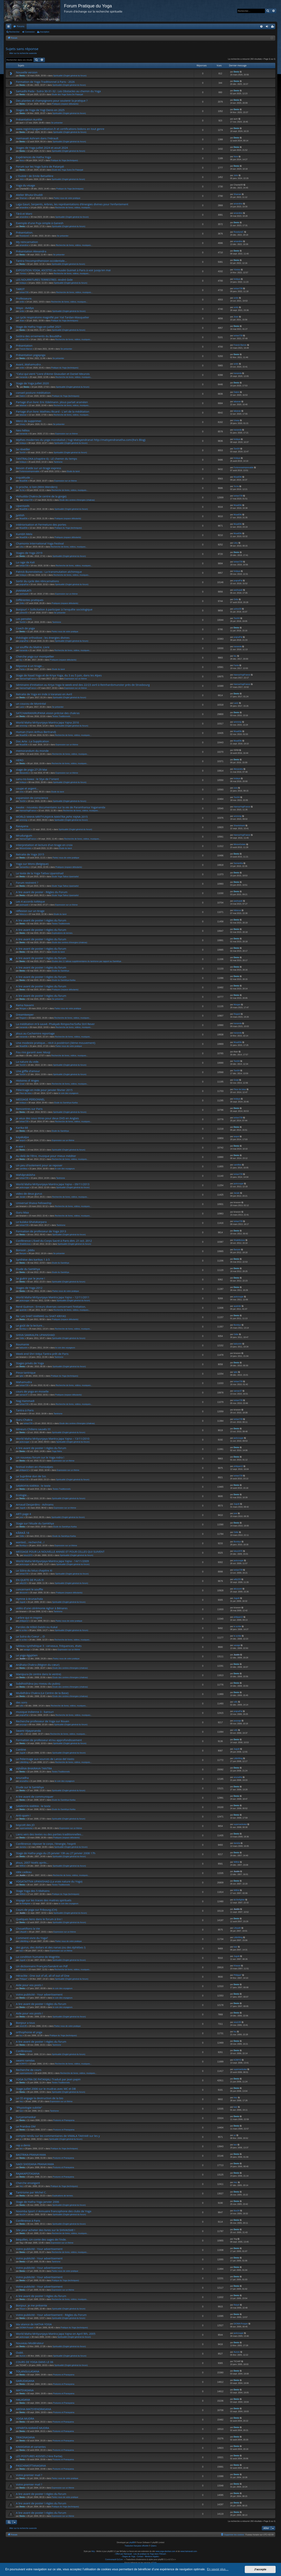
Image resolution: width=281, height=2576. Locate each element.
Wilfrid (22, 1866)
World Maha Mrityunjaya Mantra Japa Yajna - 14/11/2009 (52, 1561)
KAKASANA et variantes (31, 2447)
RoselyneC (24, 236)
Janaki (22, 1197)
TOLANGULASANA (27, 2371)
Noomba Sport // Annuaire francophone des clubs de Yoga (53, 2211)
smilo (21, 302)
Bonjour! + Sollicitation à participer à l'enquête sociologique (54, 609)
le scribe (23, 1630)
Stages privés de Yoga (30, 1363)
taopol (22, 1140)
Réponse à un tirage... (30, 666)
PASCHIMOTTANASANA (31, 2465)
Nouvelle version (27, 72)
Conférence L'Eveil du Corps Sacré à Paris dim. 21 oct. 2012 (54, 1240)
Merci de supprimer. (29, 421)
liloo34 (22, 2214)
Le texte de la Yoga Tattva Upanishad (39, 873)
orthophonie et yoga (29, 2032)
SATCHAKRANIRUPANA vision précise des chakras (48, 713)
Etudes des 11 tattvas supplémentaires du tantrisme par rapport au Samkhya (86, 961)
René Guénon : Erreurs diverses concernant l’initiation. (51, 1306)
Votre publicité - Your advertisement (39, 1994)
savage (26, 1649)
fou (20, 2035)
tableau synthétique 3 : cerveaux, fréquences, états (49, 1646)
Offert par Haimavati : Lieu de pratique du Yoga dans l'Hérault (140, 2554)
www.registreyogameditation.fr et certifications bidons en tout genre (60, 129)
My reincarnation (27, 242)
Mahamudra (24, 1382)
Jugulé (22, 1508)
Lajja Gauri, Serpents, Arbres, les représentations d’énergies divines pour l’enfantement (72, 204)
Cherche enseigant (28, 2183)
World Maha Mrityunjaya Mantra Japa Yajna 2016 (47, 722)
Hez (21, 2101)
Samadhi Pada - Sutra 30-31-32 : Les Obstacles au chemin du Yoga (58, 91)
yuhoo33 (23, 613)
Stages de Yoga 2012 (29, 1288)
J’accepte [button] (260, 2569)
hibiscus (23, 914)
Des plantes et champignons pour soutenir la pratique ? (52, 100)
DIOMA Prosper (26, 2327)
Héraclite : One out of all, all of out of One (42, 1975)
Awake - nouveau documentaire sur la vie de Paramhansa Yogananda (60, 807)
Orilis (21, 603)
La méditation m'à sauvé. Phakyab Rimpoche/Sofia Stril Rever (55, 1024)
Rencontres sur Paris (29, 1109)
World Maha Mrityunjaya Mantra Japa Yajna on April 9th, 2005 (55, 2333)
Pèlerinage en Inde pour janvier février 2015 (44, 1090)
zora (21, 792)
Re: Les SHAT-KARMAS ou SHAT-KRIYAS (41, 1316)
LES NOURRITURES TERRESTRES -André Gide (44, 279)
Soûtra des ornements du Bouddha (38, 336)
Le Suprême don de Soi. (31, 1476)
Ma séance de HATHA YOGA (34, 2324)
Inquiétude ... (24, 477)
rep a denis (23, 2145)
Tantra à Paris (25, 1410)
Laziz (21, 707)
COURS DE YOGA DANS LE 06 (34, 2362)
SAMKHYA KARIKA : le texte (33, 1485)
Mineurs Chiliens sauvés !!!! (33, 1429)
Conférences (24, 2051)
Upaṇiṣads (22, 506)
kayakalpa (22, 1137)
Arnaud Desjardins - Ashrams (34, 1504)
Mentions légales (152, 2556)
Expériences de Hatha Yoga (33, 157)
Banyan (22, 1253)
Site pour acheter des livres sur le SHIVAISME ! (45, 2230)
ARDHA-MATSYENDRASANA (33, 2409)
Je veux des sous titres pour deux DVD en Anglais (47, 1118)
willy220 (23, 1583)
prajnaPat (23, 584)
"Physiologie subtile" (29, 2107)
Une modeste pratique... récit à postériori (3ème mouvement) (55, 1043)
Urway (22, 424)
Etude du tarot (73, 471)
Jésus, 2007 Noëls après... (32, 1862)
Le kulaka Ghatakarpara (31, 1222)
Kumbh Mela (24, 534)
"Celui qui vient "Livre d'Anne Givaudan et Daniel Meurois (53, 374)
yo (20, 2139)
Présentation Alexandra (31, 251)
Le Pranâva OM (26, 2126)
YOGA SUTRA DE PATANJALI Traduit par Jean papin (48, 2079)
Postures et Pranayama (63, 2120)
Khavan (22, 1969)
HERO (19, 760)
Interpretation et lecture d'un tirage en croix (44, 845)
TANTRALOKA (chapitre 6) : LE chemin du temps (46, 458)
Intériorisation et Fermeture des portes (41, 524)
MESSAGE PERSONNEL (30, 1099)
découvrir (23, 1592)
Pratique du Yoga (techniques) (64, 160)
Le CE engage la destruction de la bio (39, 2098)
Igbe (21, 1376)
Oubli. (20, 2352)
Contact (140, 2556)
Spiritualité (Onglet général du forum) (69, 75)
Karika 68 (22, 1127)
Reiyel (22, 2309)
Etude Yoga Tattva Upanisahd (65, 876)
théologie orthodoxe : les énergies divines (43, 637)
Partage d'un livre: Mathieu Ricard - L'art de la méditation (52, 411)
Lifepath (23, 1932)
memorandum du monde (32, 750)
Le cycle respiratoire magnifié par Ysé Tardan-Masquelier (52, 317)
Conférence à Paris (28, 2220)
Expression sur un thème (66, 434)
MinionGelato (25, 848)
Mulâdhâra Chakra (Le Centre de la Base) (42, 1693)
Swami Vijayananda (28, 1730)
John (21, 179)
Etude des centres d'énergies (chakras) (77, 500)
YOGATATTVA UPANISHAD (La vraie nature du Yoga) (49, 1881)
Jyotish (20, 515)
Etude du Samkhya (60, 971)
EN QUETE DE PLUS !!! (30, 1580)
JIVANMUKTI (23, 590)
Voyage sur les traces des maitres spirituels (43, 1900)
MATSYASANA (25, 2390)
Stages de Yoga (128, 2556)
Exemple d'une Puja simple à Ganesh (39, 223)
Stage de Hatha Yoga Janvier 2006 (37, 2202)
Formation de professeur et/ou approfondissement (49, 1740)
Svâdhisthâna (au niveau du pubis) (38, 1683)
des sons (21, 1702)
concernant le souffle (29, 1589)
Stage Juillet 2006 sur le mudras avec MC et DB (46, 2088)
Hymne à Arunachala (29, 1599)
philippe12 (24, 1470)
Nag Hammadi (25, 1401)
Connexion (30, 32)
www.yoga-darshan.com (165, 2551)
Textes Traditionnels (61, 716)
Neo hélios (23, 430)
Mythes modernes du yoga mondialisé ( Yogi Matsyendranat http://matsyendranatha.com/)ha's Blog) (80, 440)
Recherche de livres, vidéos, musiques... (73, 207)
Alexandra (24, 773)
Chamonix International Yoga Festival (40, 543)
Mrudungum (24, 835)
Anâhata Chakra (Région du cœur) (37, 1664)
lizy (20, 660)
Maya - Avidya (25, 308)
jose (21, 1517)
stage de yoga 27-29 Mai (31, 769)
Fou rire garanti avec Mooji (33, 1052)
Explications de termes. (62, 933)
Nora (21, 160)
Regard (22, 1018)
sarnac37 (23, 1395)
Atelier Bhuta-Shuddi (29, 195)
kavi (21, 1951)
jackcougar (24, 1187)
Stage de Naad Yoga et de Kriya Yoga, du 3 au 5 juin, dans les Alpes (59, 675)
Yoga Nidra (57, 1451)
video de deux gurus (29, 1193)
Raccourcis (9, 27)
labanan (23, 405)
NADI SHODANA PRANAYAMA (35, 2164)
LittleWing (23, 1762)
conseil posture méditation (33, 392)
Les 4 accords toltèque (30, 901)
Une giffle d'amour (28, 1071)
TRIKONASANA (25, 2437)
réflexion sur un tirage (30, 911)
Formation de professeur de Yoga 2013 (41, 1231)
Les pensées (24, 619)
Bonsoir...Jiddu (25, 1250)
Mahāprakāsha (25, 1175)
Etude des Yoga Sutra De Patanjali (67, 94)
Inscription (44, 32)
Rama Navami (25, 1005)
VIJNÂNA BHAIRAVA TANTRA (34, 1768)
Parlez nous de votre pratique (67, 198)
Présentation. (24, 232)
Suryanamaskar (26, 2117)
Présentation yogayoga (30, 355)
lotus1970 (27, 1555)
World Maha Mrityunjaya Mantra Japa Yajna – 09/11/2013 (52, 1184)
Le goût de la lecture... (30, 1325)
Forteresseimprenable (29, 471)
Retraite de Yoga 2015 (30, 854)
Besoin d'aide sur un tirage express (38, 468)
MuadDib (23, 481)
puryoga (23, 1724)
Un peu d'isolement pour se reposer (39, 1165)
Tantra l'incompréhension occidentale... (41, 261)
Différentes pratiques (29, 600)
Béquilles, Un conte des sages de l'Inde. (41, 2239)
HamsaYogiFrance (27, 678)
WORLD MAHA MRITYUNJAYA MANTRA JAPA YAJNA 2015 (52, 816)
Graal (21, 1084)
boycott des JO (25, 1825)
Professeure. (24, 298)
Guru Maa (22, 1212)
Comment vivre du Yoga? (32, 1938)
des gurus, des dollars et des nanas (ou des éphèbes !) (50, 1947)
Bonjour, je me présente (31, 2305)
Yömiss (22, 273)
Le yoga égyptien (27, 1655)
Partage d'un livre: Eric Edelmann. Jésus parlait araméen (52, 402)
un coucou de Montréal (31, 703)
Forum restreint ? (27, 882)
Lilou (21, 547)
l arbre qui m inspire (29, 1617)
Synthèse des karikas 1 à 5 (33, 1259)
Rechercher (14, 32)
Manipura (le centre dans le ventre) (38, 1674)
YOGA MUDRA (25, 2418)
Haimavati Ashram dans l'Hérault (37, 138)
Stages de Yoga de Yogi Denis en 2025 (40, 110)
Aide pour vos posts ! (29, 1985)
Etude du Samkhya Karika (63, 980)
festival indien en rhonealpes (34, 1467)
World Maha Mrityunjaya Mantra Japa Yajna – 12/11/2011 (52, 1297)
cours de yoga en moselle (32, 1391)
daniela (22, 1847)
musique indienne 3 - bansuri (35, 1712)
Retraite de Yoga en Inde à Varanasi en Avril (44, 694)
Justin (22, 1658)
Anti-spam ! (23, 1815)
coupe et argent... (27, 788)
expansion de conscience (32, 798)
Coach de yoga (25, 628)
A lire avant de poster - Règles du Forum (42, 892)
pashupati (23, 594)
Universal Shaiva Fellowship (33, 1203)
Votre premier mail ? (29, 2475)
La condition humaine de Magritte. (38, 1957)
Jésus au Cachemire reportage (35, 1033)
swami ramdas (25, 2060)
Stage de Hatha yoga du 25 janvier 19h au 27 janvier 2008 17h (55, 1853)
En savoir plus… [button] (218, 2569)
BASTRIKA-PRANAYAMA (31, 2154)
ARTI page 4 (23, 1514)
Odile (21, 1338)
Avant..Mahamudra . (29, 364)
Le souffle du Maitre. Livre (32, 647)
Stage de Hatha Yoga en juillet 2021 (38, 326)
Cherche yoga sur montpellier (35, 656)
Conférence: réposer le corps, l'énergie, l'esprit (46, 1843)
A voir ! (20, 1146)
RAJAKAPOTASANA (28, 2173)
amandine (23, 207)
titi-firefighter (25, 1903)
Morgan (22, 1008)
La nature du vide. (27, 1061)
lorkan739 (23, 292)
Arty (93, 2551)
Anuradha (22, 1778)
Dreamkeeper (25, 1014)
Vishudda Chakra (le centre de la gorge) (41, 496)
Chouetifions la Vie (28, 1928)
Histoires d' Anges (27, 1080)
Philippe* (23, 1979)
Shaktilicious (25, 1244)
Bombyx (23, 1329)
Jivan (21, 320)
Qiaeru (153, 2546)
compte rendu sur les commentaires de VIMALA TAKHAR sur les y (58, 2136)
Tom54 (22, 452)
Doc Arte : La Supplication (32, 741)
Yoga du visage (25, 185)
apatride (23, 1310)
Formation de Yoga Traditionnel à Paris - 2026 (45, 82)
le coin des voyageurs (68, 1093)
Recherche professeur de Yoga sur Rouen (42, 1721)
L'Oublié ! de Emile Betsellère (34, 176)
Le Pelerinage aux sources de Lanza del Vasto (45, 1759)
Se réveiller (23, 449)
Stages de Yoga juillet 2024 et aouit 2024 (42, 147)
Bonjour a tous (25, 2023)
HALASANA (23, 2399)
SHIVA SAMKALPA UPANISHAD (35, 1335)
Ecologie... (22, 1495)
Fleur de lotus (25, 1093)
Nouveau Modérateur (30, 2343)
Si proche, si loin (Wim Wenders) (36, 487)
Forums (20, 26)
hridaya (22, 283)
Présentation (24, 345)
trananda (23, 377)
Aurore (22, 2356)
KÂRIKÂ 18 (22, 1533)
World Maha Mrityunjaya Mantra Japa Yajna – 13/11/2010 (52, 1438)
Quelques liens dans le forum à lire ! (39, 1919)
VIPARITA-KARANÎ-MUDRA (32, 2428)
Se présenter (57, 123)
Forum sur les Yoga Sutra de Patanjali (40, 166)
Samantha (24, 867)
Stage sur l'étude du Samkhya (35, 1523)
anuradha (23, 1781)
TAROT (20, 289)
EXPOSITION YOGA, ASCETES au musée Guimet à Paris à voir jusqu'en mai (63, 270)
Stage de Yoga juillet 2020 (32, 383)
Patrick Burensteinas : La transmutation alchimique (49, 571)
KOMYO (23, 2064)
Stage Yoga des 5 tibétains (33, 1891)
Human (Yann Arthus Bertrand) (36, 732)
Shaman (23, 198)
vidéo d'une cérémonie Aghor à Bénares (42, 1608)
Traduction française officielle (137, 2546)
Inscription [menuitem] (273, 27)
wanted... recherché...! (30, 1542)
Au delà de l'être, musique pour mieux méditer (46, 1156)
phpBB (132, 2542)
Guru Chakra (24, 1419)
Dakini (22, 396)
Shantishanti (25, 829)
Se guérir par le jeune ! (30, 1278)
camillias (23, 1168)
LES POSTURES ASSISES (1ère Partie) (39, 2456)
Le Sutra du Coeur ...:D (30, 1636)
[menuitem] (261, 26)
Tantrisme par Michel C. (31, 2192)
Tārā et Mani (24, 213)
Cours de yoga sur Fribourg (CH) (36, 1909)
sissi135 (23, 2026)
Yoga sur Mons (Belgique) (32, 864)
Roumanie (22, 1344)
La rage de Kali (25, 562)
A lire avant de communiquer (34, 1796)
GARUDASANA (25, 2381)
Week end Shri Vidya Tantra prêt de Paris (42, 1354)
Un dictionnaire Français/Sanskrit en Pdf (42, 1966)
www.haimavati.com (188, 2551)
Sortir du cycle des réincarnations (37, 581)
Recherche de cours (28, 2070)
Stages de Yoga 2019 (29, 553)
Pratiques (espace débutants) (65, 104)
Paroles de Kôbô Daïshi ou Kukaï (37, 1627)
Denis (22, 75)
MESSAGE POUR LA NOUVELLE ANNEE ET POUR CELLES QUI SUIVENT (60, 1551)
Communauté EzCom (114, 2559)
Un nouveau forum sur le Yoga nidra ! (40, 1457)
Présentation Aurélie (29, 119)
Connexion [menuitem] (268, 27)
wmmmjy (23, 726)
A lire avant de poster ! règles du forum (41, 920)
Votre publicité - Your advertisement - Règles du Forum (51, 2315)
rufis (21, 1706)
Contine (21, 1749)
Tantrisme (58, 462)
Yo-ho (22, 490)
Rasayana (22, 826)
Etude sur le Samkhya (30, 1787)
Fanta (22, 669)
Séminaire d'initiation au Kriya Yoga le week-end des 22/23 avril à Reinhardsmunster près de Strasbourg (83, 685)
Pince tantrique (26, 1372)
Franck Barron (25, 349)
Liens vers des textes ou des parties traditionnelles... (49, 1834)
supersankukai (26, 1828)
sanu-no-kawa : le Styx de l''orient (37, 779)
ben (21, 2148)
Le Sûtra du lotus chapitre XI (34, 1570)
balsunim (23, 1347)
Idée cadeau (24, 1872)
